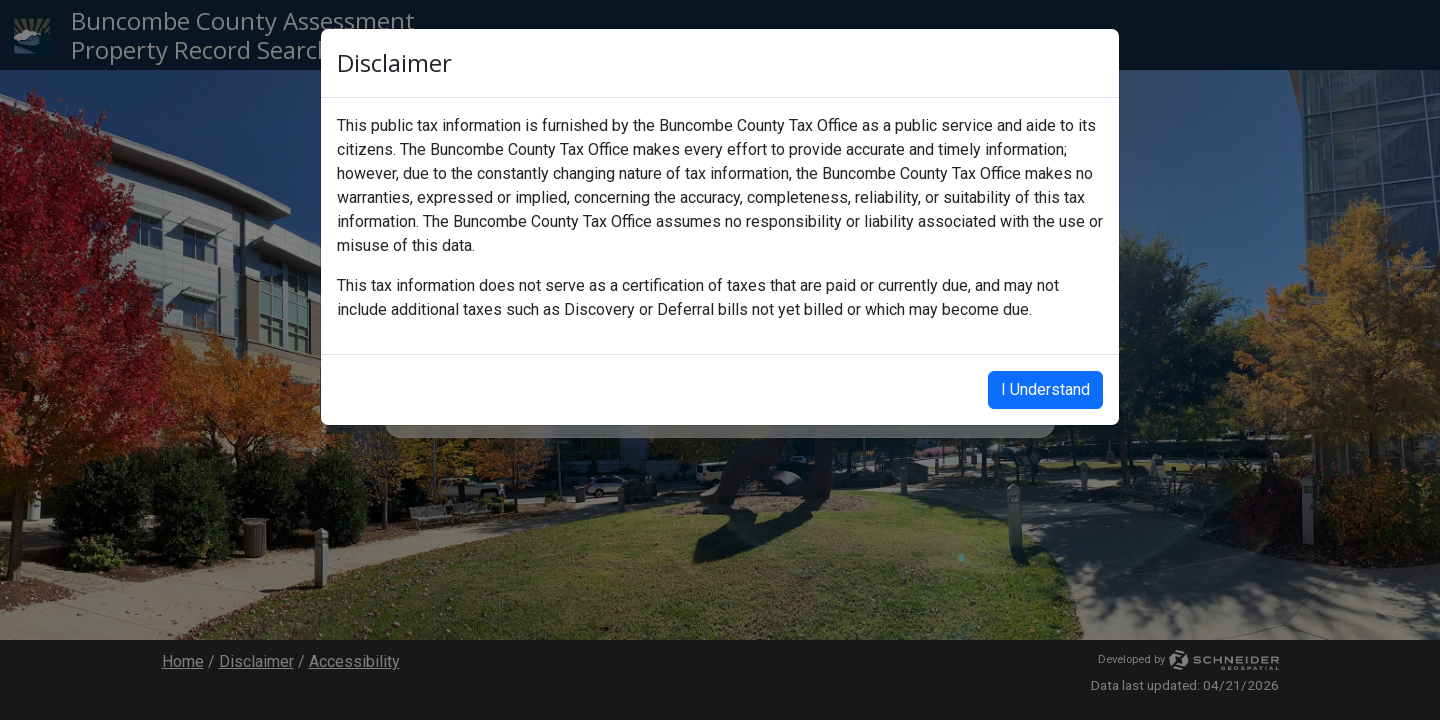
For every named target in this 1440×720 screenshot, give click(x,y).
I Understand (1045, 389)
